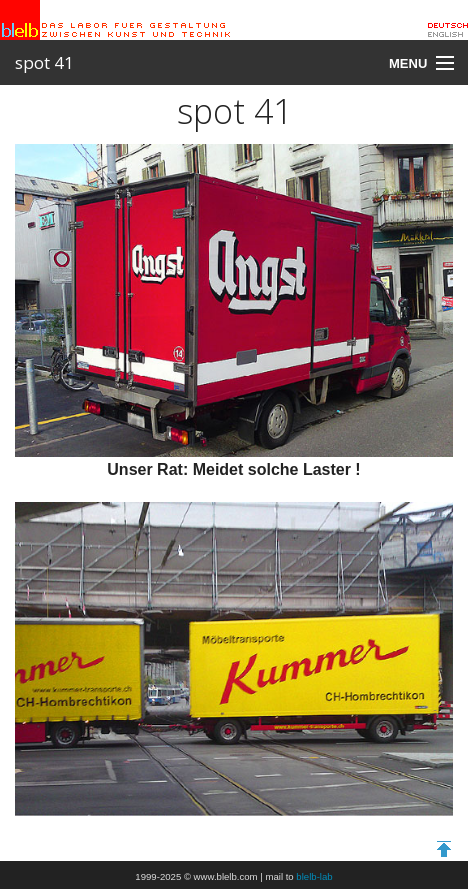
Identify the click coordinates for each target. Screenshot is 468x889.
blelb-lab (314, 876)
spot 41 (44, 62)
